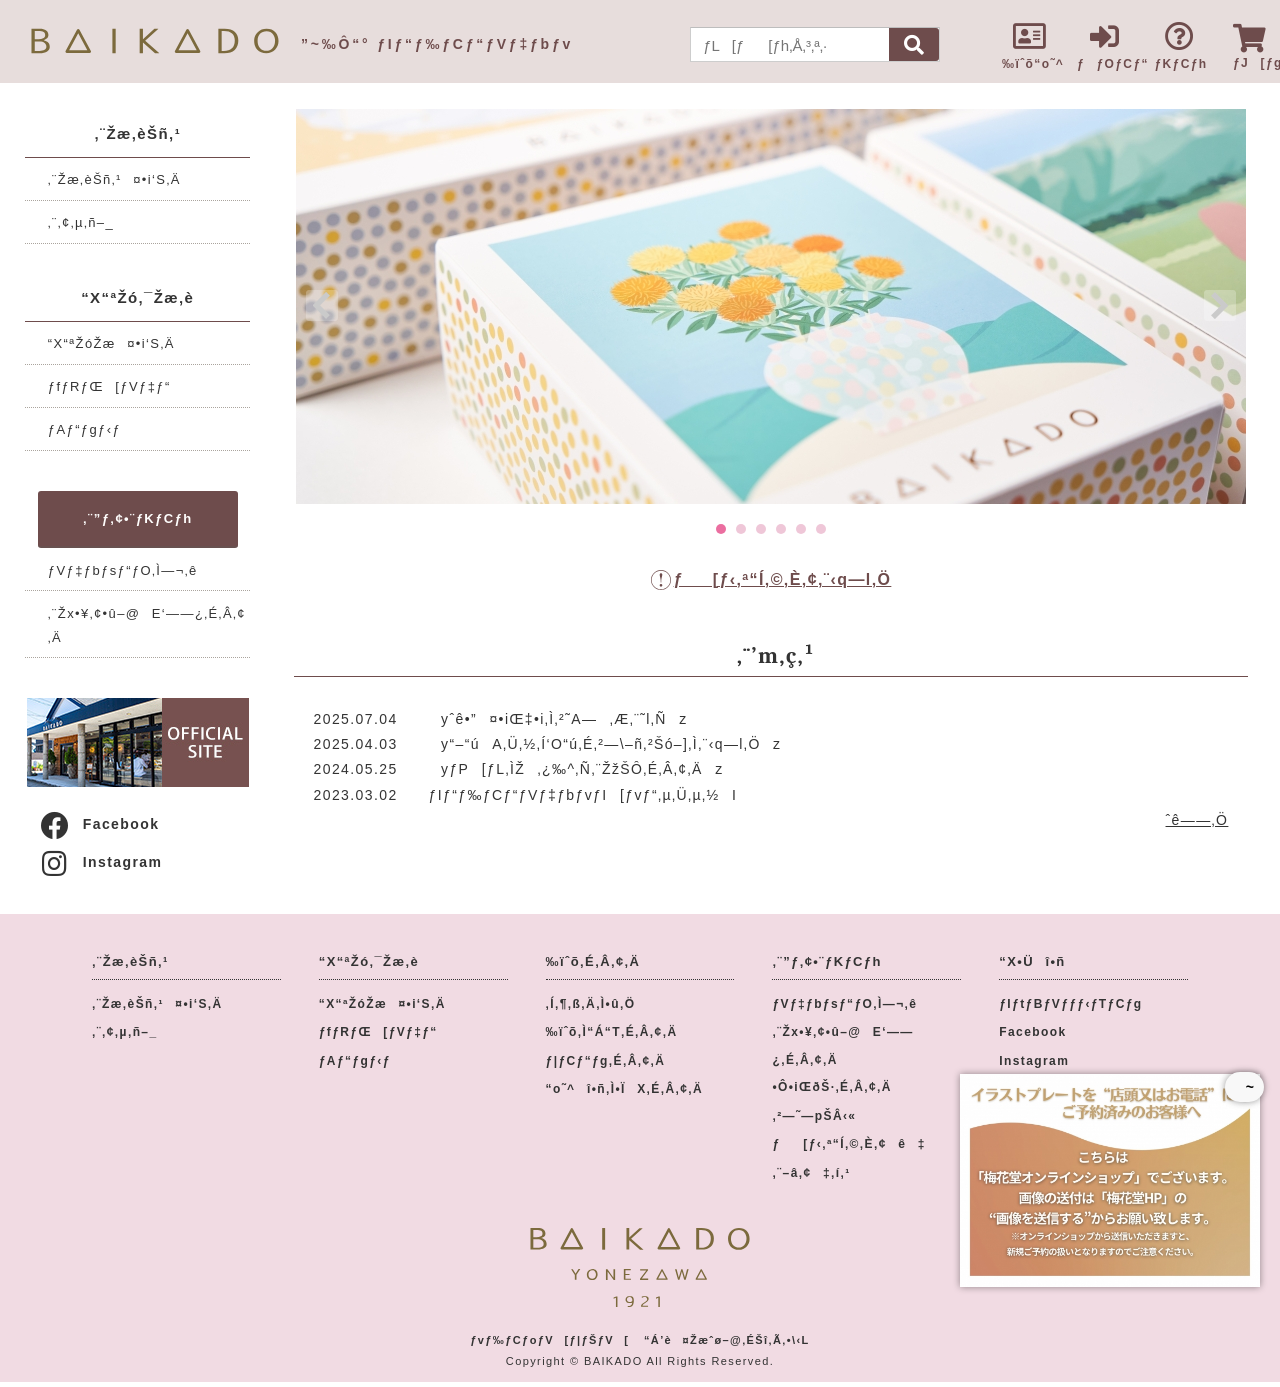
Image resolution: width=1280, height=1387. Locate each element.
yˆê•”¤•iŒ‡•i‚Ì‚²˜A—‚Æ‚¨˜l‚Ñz (558, 719)
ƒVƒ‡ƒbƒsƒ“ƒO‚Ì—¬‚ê (123, 570)
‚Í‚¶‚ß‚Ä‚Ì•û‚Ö (591, 1004)
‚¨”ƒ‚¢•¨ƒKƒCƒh (137, 518)
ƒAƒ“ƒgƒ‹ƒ (90, 429)
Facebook (99, 824)
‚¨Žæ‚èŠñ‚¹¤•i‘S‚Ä (114, 179)
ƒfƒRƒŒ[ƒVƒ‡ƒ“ (109, 386)
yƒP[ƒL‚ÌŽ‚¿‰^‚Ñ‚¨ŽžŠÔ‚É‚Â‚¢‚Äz (576, 769)
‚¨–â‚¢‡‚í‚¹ (811, 1173)
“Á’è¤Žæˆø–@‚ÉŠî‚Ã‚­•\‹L (727, 1340)
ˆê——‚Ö (1197, 820)
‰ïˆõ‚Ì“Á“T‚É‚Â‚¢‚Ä (612, 1032)
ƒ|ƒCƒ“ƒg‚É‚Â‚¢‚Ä (606, 1061)
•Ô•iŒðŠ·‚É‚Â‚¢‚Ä (831, 1087)
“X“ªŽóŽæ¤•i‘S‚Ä (111, 343)
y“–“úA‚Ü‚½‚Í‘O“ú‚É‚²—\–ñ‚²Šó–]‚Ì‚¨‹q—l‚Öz (605, 744)
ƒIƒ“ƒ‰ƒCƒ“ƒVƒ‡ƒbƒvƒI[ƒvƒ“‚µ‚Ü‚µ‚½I (583, 795)
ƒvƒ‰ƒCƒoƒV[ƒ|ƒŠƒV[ (549, 1340)
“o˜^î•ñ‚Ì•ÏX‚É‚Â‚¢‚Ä (625, 1089)
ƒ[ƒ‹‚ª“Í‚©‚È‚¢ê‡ (848, 1144)
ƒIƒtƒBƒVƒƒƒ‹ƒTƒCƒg (1070, 1004)
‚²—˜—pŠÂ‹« (814, 1116)
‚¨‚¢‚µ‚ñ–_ (81, 222)
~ (1244, 1087)
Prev (322, 306)
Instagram (100, 862)
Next (1220, 306)
